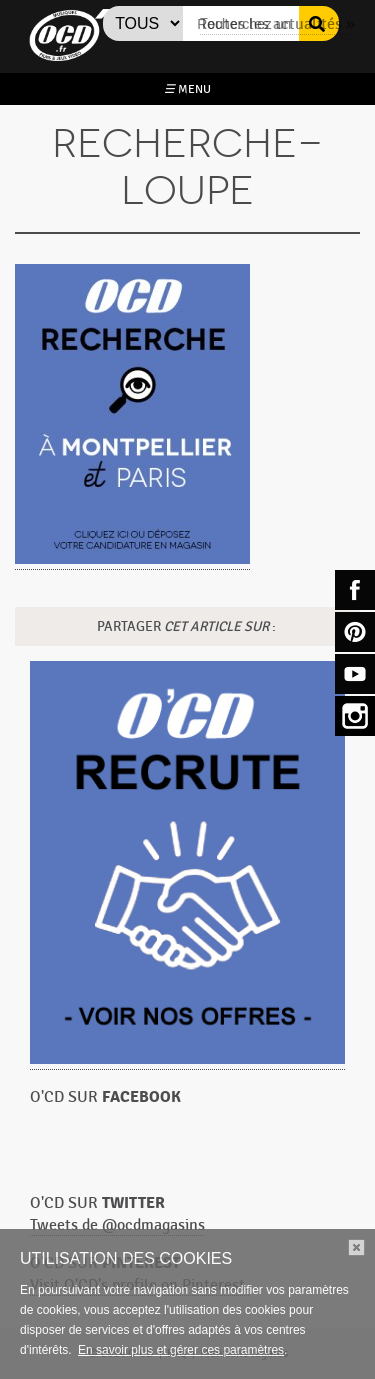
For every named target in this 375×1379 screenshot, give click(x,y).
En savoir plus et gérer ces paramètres (181, 1350)
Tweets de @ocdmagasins (117, 1225)
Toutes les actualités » (277, 24)
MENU (187, 89)
